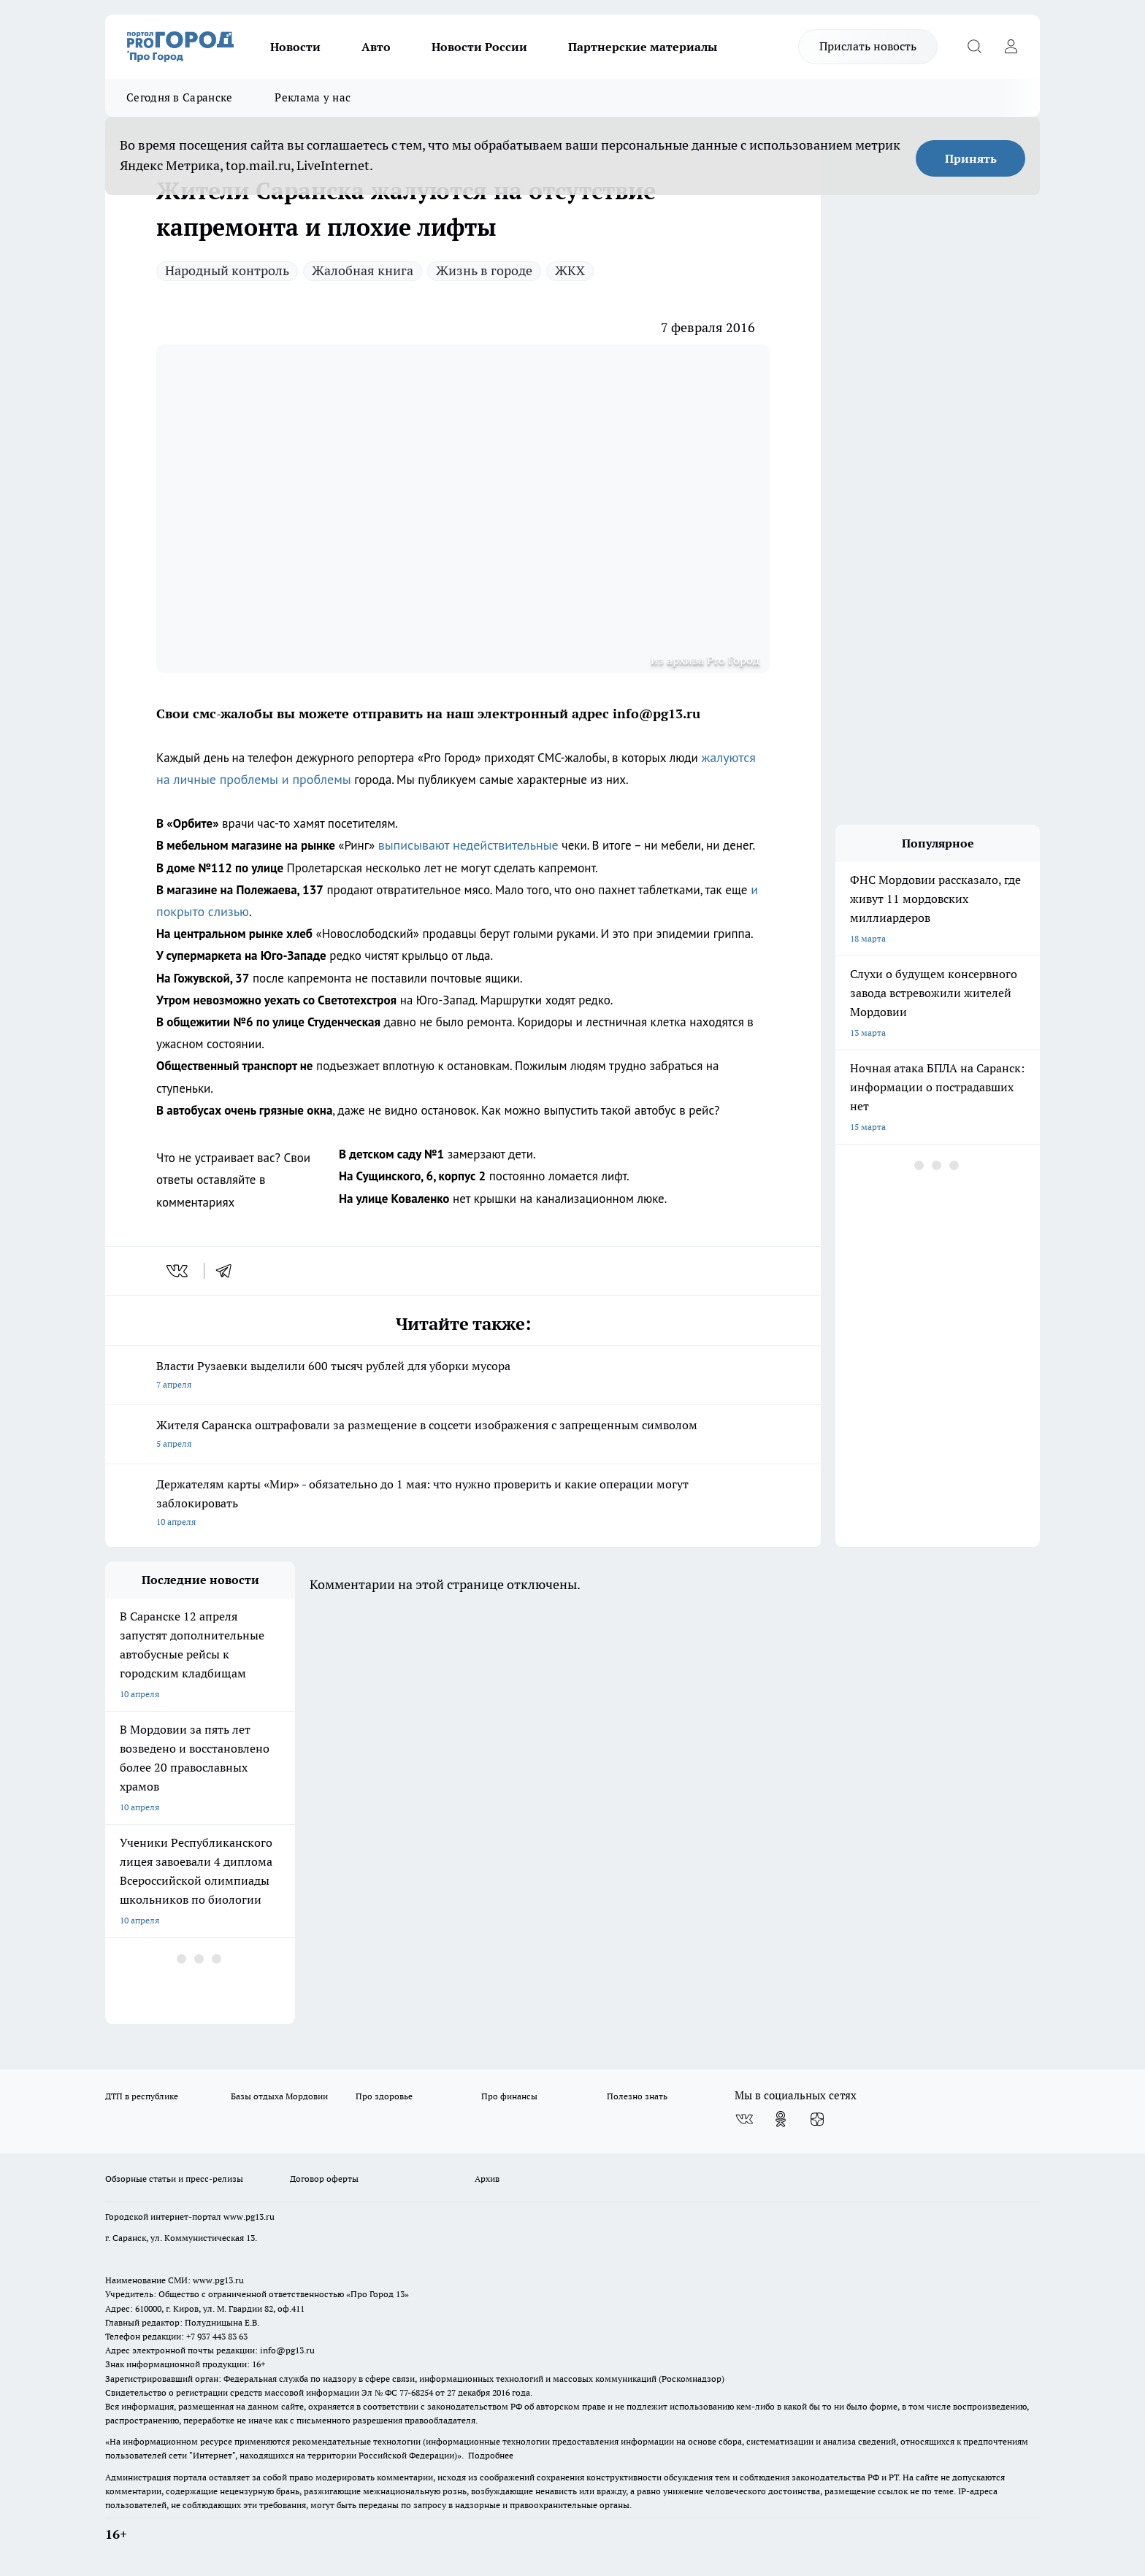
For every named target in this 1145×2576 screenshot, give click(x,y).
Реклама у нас (313, 97)
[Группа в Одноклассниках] (780, 2119)
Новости (295, 46)
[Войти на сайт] (1010, 46)
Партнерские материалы (642, 46)
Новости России (479, 46)
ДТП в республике (141, 2096)
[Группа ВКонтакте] (744, 2119)
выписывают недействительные (468, 845)
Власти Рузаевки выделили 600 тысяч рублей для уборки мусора (463, 1376)
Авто (376, 46)
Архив (487, 2178)
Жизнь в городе (484, 270)
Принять (971, 158)
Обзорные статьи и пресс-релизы (174, 2178)
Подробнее (490, 2455)
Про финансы (509, 2096)
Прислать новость (867, 46)
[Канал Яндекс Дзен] (817, 2119)
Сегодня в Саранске (179, 97)
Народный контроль (227, 270)
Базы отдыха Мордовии (279, 2096)
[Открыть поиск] (974, 46)
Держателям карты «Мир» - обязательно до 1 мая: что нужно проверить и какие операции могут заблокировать (463, 1504)
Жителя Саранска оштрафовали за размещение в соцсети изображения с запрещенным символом (463, 1435)
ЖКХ (570, 270)
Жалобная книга (362, 270)
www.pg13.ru (249, 2216)
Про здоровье (384, 2096)
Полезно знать (637, 2096)
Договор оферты (324, 2178)
